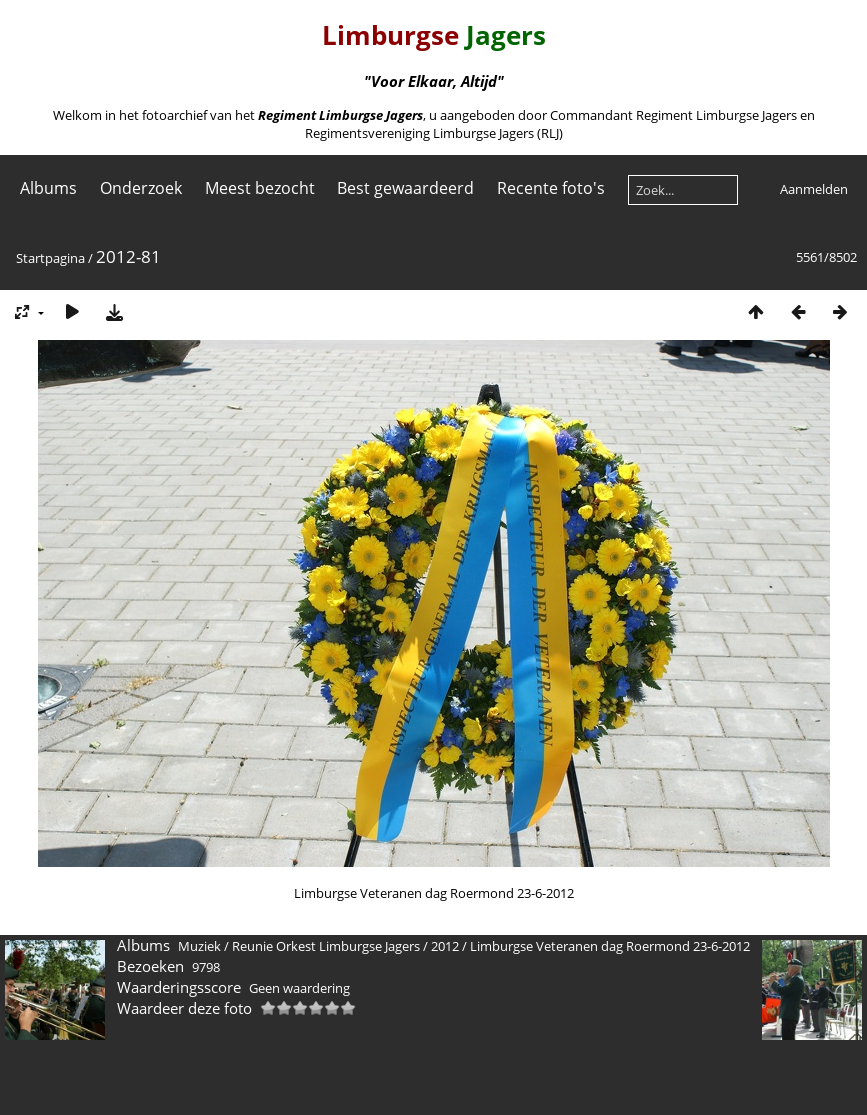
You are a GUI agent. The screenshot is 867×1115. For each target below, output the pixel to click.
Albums (48, 188)
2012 (445, 946)
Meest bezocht (260, 188)
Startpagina (50, 258)
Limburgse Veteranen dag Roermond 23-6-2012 (610, 946)
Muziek (199, 946)
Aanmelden (814, 189)
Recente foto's (551, 188)
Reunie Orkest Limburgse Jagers (326, 946)
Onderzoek (141, 188)
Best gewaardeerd (405, 188)
